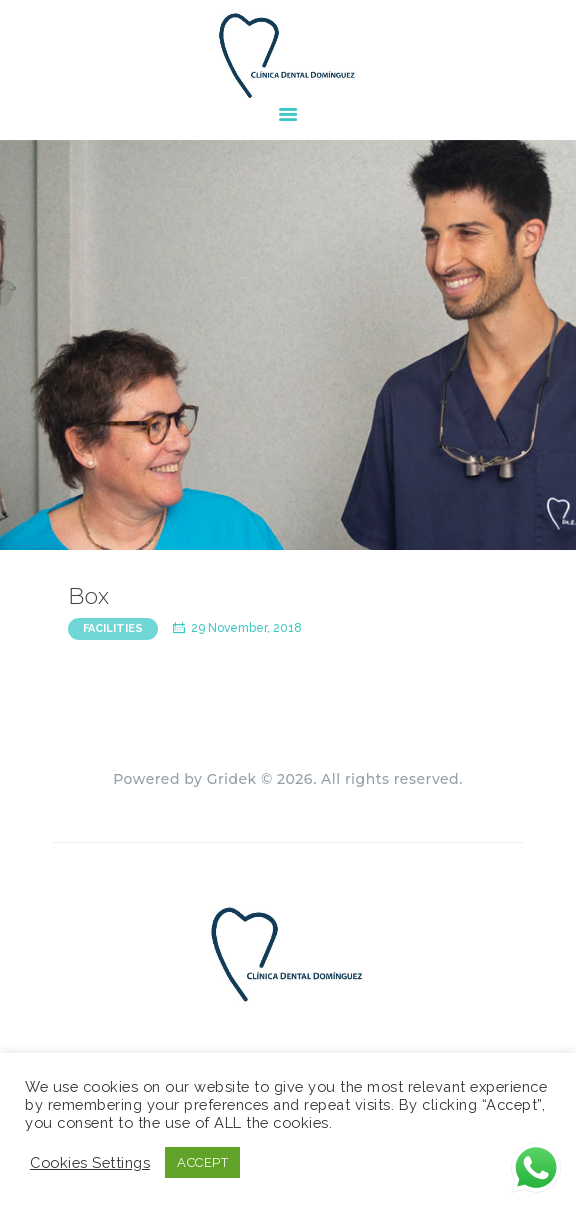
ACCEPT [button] (202, 1162)
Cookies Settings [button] (90, 1162)
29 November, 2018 (246, 628)
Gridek (232, 779)
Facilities (113, 628)
